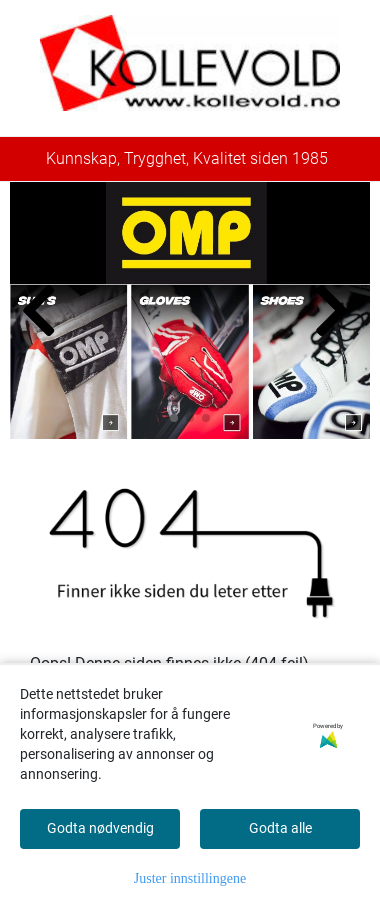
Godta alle (280, 828)
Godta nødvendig (100, 828)
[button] (174, 418)
